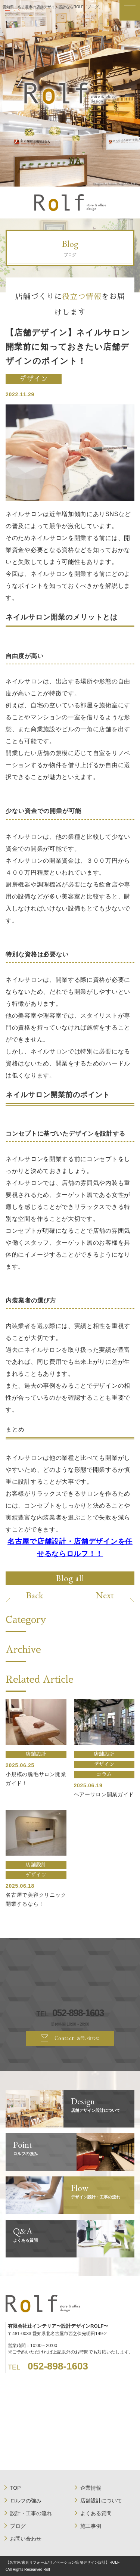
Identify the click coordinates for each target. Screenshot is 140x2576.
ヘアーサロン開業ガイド (104, 1794)
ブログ (18, 2526)
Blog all (70, 1578)
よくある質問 (96, 2513)
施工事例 (90, 2526)
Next (105, 1595)
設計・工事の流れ (31, 2513)
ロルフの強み (25, 2501)
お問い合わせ (25, 2539)
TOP (15, 2488)
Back (34, 1595)
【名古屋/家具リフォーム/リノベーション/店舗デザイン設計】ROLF (62, 2562)
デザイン (33, 378)
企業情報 (90, 2488)
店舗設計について (101, 2501)
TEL (70, 2013)
